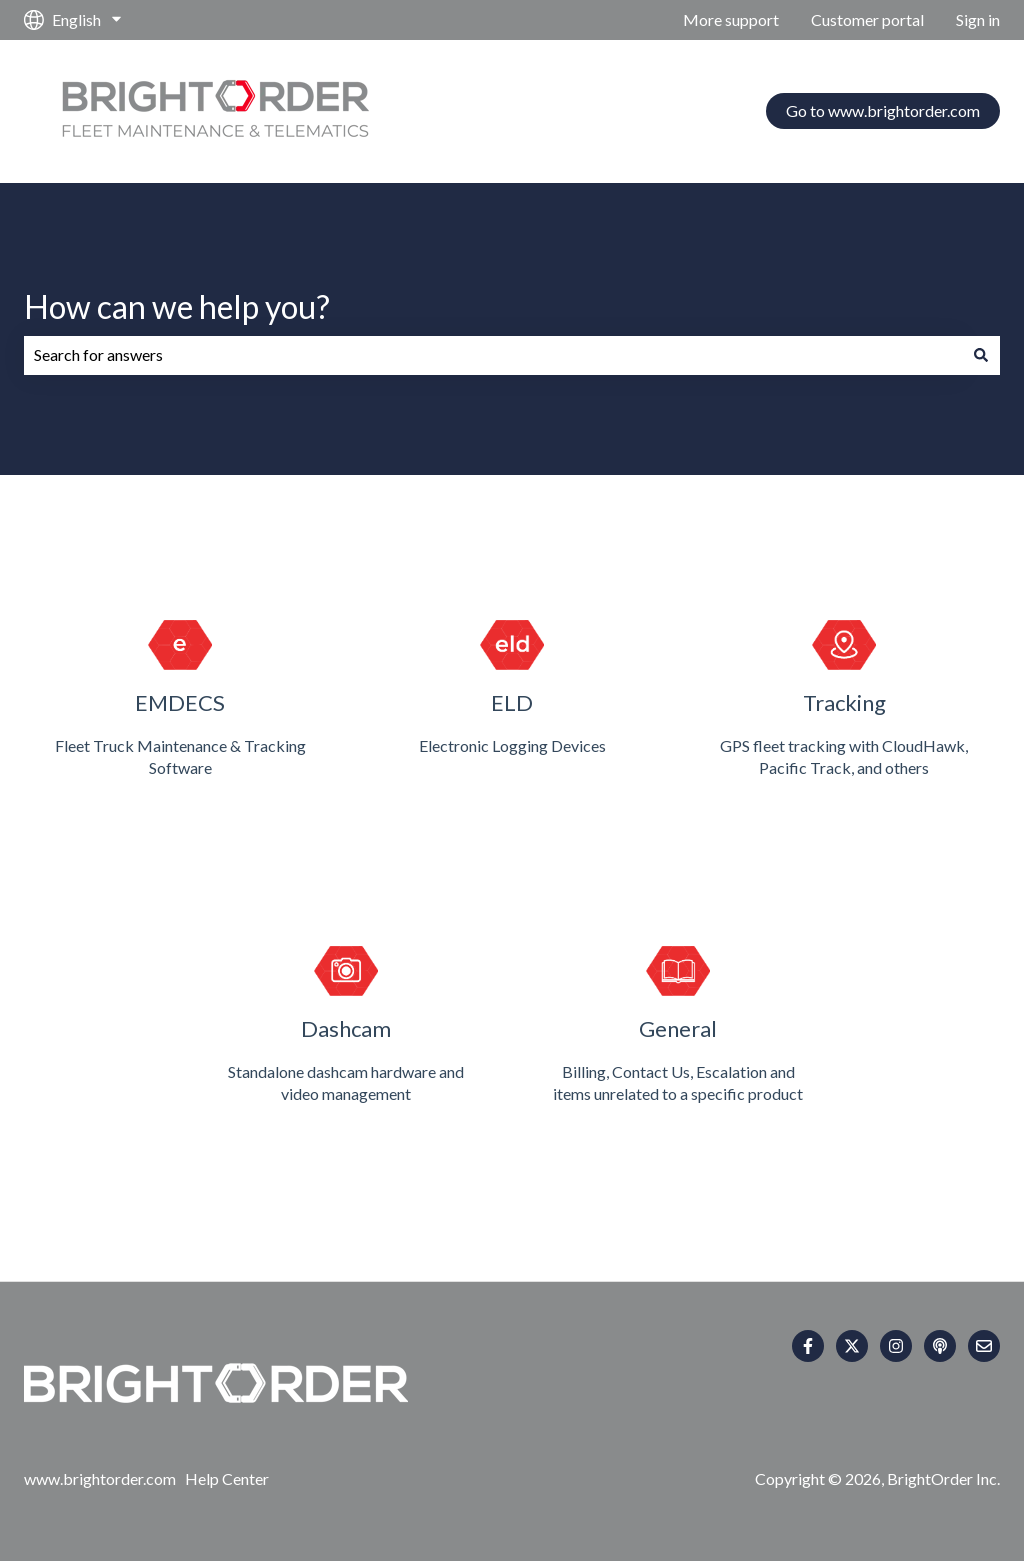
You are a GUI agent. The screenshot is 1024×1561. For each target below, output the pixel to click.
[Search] (981, 355)
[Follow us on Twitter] (852, 1346)
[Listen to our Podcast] (940, 1346)
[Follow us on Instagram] (896, 1346)
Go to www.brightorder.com (883, 110)
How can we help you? (177, 306)
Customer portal (867, 19)
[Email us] (984, 1346)
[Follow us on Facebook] (808, 1346)
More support (731, 19)
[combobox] (493, 355)
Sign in (978, 19)
